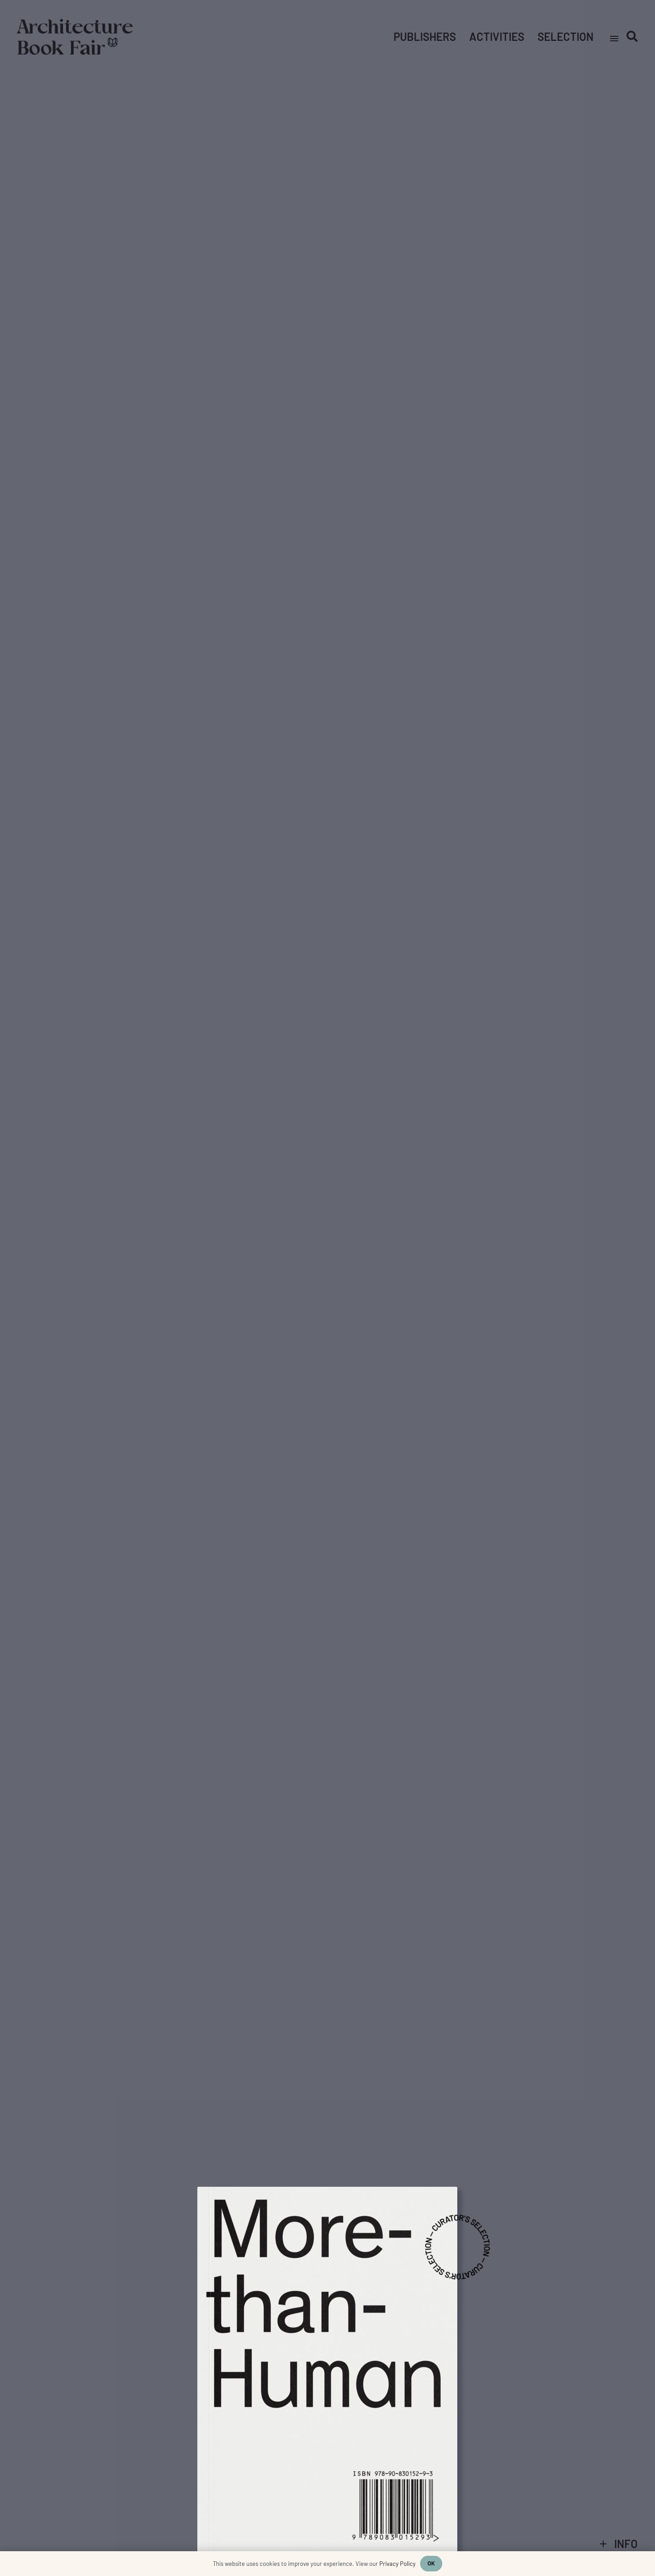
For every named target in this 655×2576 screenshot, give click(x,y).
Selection (566, 36)
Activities (496, 36)
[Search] (632, 36)
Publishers (425, 36)
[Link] (75, 36)
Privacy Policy (397, 2563)
